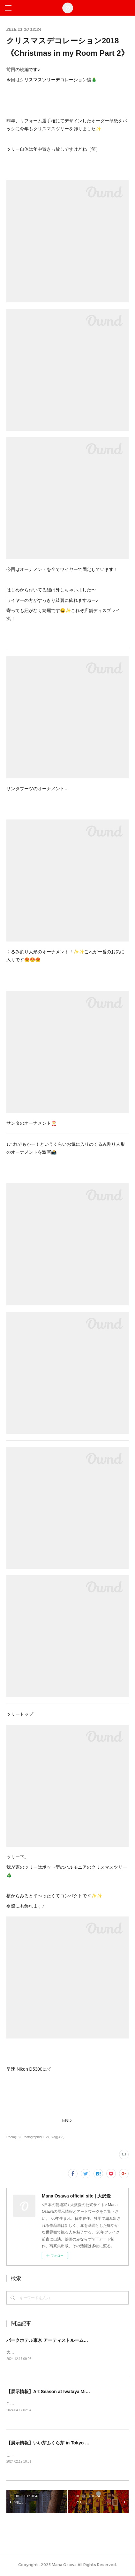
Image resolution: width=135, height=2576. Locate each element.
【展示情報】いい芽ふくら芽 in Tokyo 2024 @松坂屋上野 (64, 2443)
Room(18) (13, 2137)
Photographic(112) (35, 2137)
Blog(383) (57, 2137)
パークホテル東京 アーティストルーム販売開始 (53, 2340)
